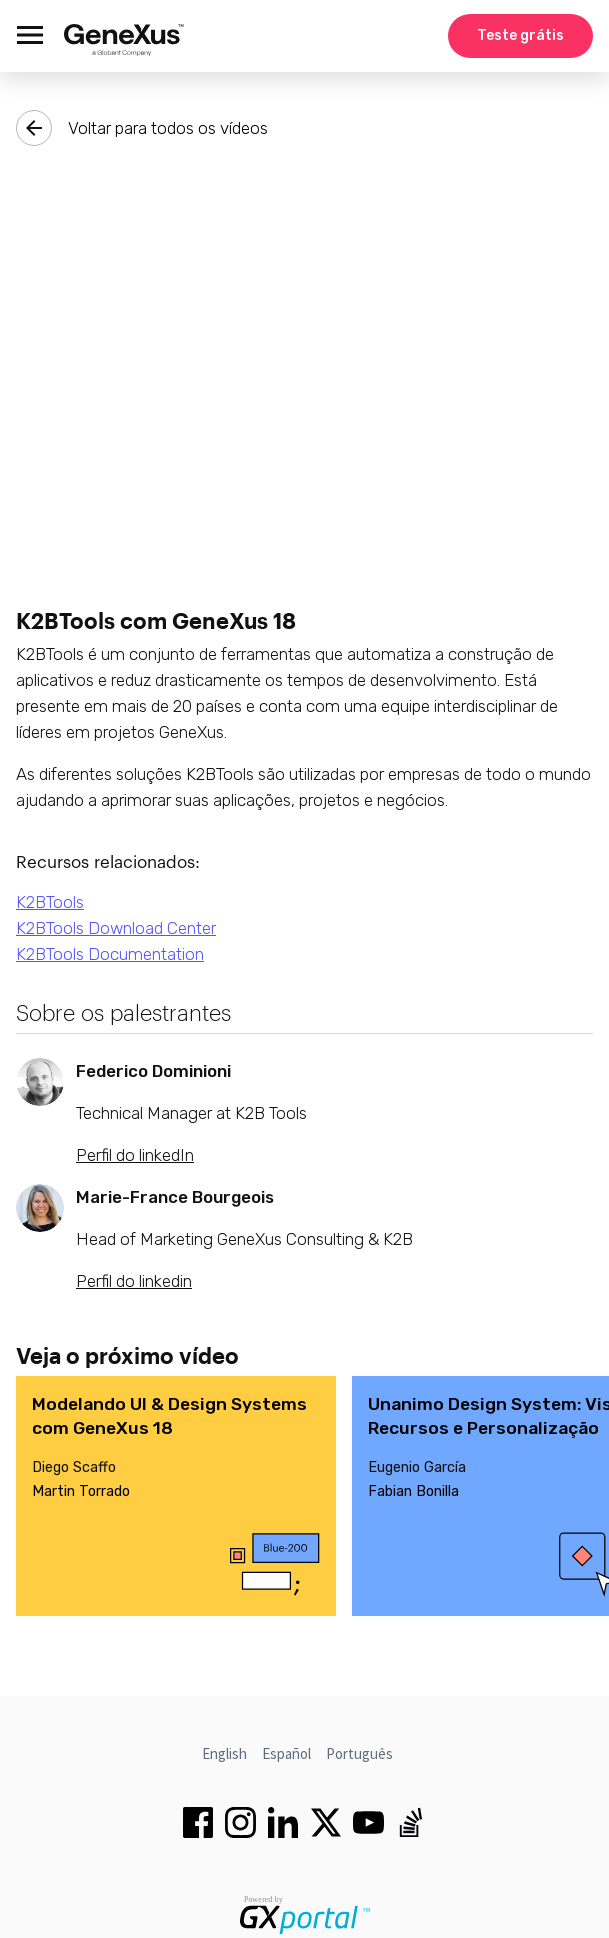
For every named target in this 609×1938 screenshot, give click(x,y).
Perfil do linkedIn (135, 1155)
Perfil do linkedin (134, 1281)
